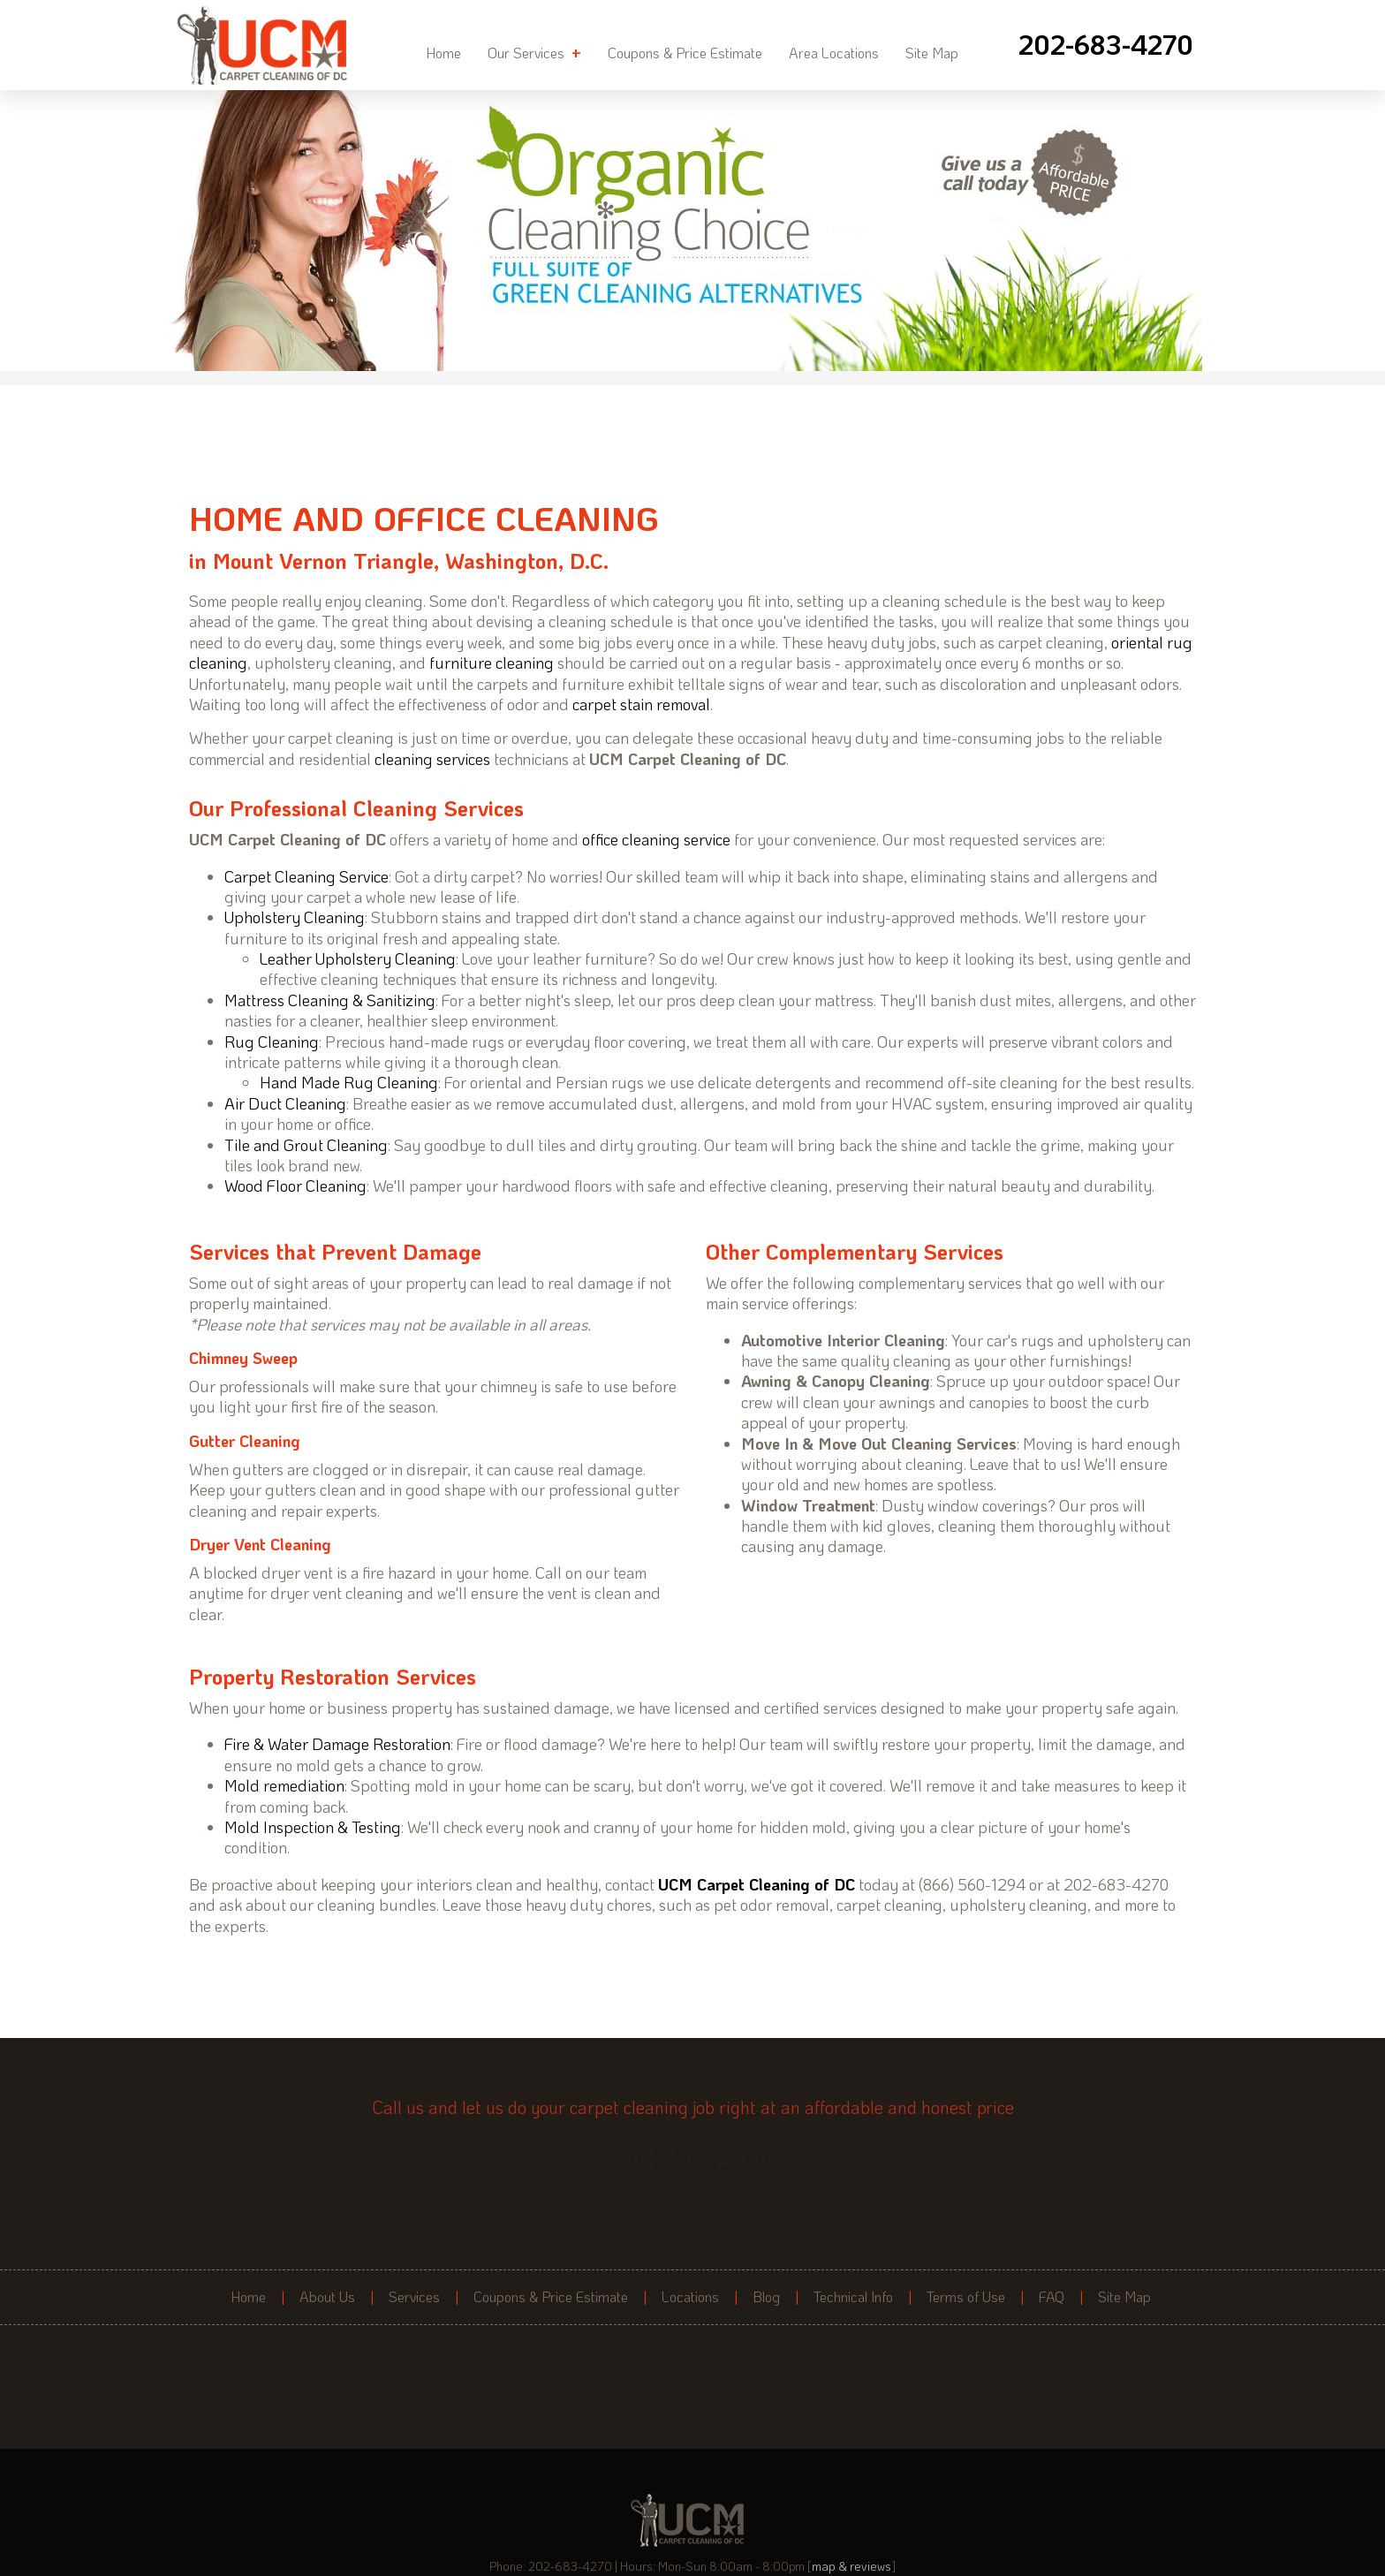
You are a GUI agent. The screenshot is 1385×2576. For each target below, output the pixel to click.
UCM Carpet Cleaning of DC (756, 1884)
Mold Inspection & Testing (312, 1826)
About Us (327, 2297)
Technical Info (853, 2297)
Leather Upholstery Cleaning (358, 958)
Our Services (534, 52)
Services (414, 2297)
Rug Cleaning (271, 1041)
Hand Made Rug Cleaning (349, 1082)
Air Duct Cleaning (285, 1103)
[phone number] (1105, 44)
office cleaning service (656, 839)
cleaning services (432, 758)
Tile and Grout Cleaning (306, 1144)
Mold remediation (284, 1785)
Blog (766, 2297)
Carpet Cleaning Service (306, 876)
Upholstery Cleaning (294, 917)
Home (443, 52)
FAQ (1051, 2297)
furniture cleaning (491, 662)
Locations (690, 2297)
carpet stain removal (641, 704)
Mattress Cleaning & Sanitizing (329, 1000)
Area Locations (834, 52)
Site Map (931, 52)
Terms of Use (966, 2297)
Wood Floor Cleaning (295, 1185)
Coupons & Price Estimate (685, 52)
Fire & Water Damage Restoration (337, 1743)
